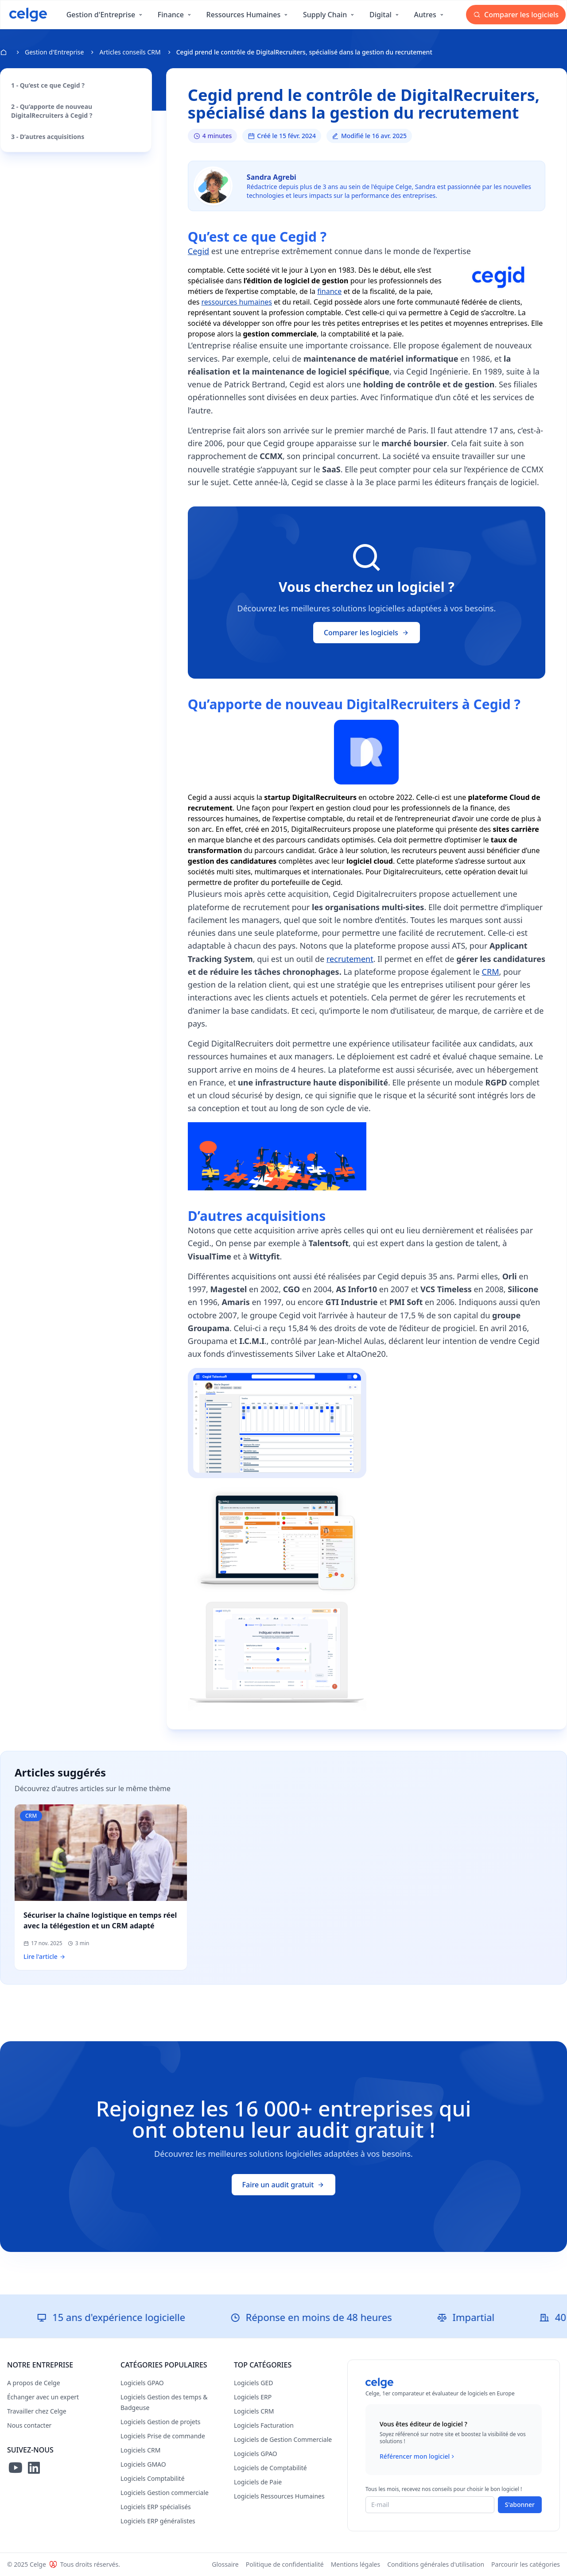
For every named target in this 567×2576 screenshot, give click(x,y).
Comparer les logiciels (516, 14)
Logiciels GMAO (143, 2464)
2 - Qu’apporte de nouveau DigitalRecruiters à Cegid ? (51, 111)
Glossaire (225, 2564)
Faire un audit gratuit (283, 2184)
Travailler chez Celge (36, 2411)
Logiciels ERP (253, 2397)
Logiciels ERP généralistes (157, 2521)
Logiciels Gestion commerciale (164, 2492)
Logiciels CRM (140, 2450)
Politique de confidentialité (285, 2564)
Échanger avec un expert (43, 2397)
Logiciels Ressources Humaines (279, 2496)
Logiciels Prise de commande (162, 2436)
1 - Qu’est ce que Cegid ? (48, 85)
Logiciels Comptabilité (152, 2478)
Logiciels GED (253, 2383)
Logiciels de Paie (258, 2482)
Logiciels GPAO (142, 2383)
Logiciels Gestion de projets (160, 2422)
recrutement (349, 959)
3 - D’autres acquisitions (47, 136)
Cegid (198, 251)
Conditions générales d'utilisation (435, 2564)
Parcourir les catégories (525, 2564)
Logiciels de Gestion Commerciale (283, 2439)
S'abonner (520, 2504)
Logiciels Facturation (264, 2425)
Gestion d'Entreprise (54, 52)
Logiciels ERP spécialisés (155, 2507)
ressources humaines (237, 302)
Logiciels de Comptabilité (270, 2468)
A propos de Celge (33, 2383)
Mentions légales (356, 2564)
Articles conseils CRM (129, 52)
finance (329, 291)
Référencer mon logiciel (418, 2456)
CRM (490, 971)
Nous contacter (29, 2425)
